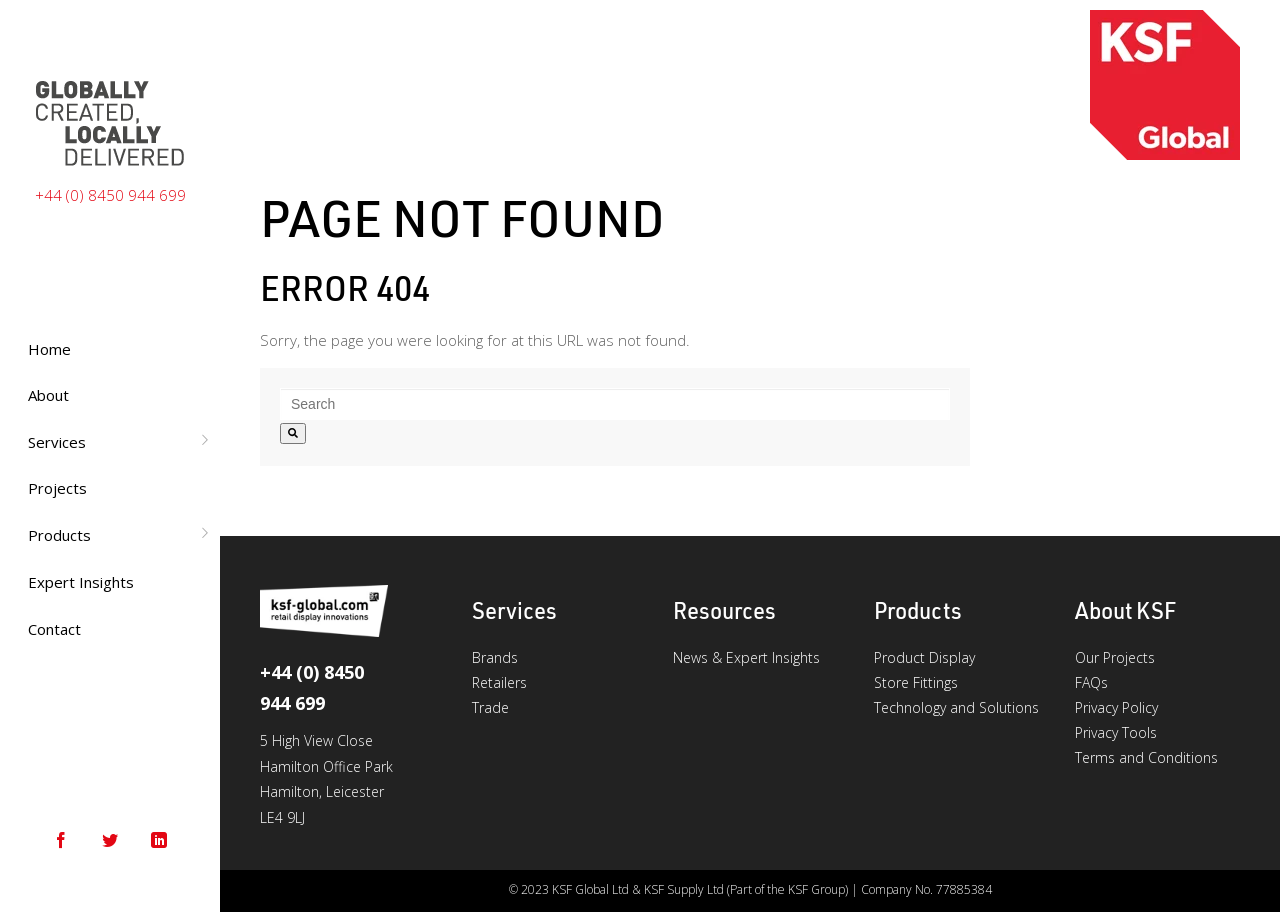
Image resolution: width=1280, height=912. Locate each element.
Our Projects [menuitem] (1115, 657)
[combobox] (615, 404)
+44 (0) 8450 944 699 (110, 195)
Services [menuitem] (57, 442)
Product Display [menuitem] (924, 657)
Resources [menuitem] (724, 610)
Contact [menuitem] (54, 629)
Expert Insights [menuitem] (81, 582)
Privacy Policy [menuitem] (1116, 707)
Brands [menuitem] (495, 657)
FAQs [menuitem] (1091, 682)
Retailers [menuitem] (499, 682)
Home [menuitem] (49, 349)
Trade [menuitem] (490, 707)
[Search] (293, 433)
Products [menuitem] (59, 535)
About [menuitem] (48, 395)
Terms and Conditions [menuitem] (1146, 757)
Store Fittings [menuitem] (916, 682)
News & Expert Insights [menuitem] (746, 657)
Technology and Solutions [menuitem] (956, 707)
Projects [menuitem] (57, 488)
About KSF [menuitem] (1125, 610)
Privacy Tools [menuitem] (1116, 732)
